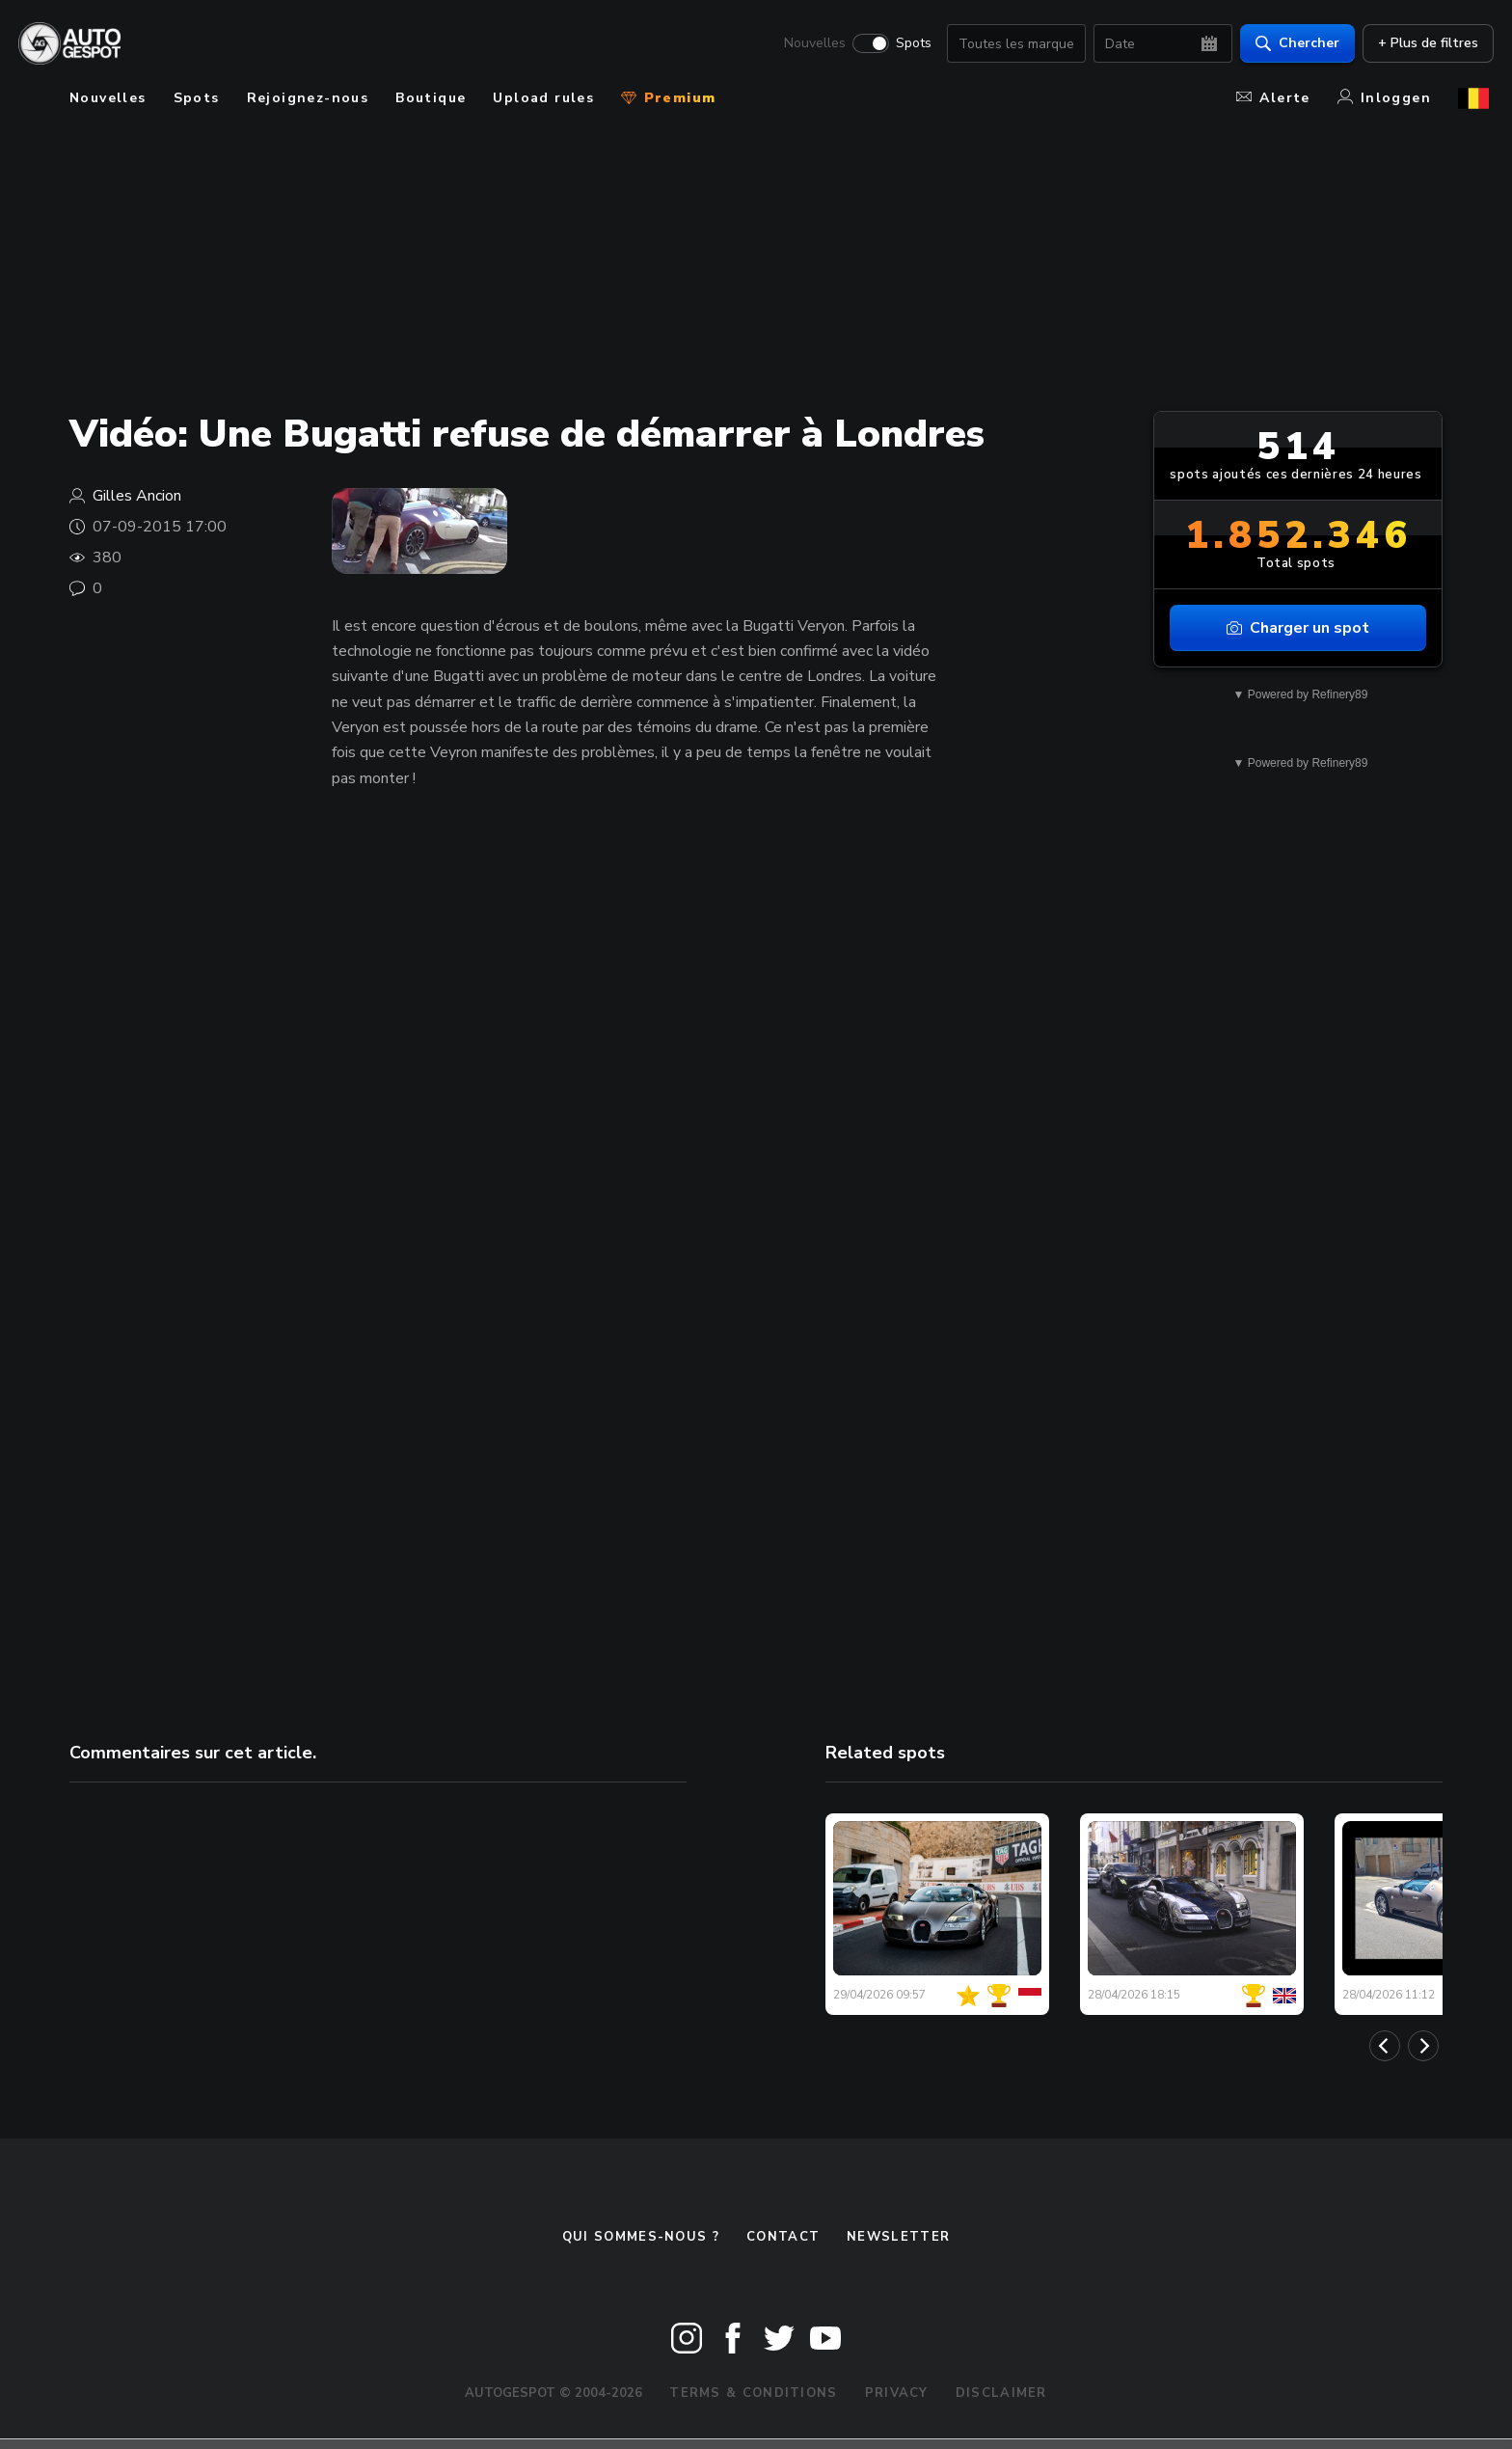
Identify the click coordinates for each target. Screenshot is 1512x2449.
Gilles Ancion (137, 495)
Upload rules (543, 98)
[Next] (1423, 2046)
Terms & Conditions (753, 2393)
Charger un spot (1298, 628)
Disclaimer (1001, 2393)
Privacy (897, 2393)
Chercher (1293, 44)
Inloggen (1384, 98)
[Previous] (1384, 2046)
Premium (668, 98)
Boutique (430, 98)
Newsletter (898, 2236)
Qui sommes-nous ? (640, 2236)
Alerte (1273, 98)
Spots (909, 44)
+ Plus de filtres (1423, 44)
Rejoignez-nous (308, 98)
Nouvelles (810, 44)
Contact (783, 2236)
